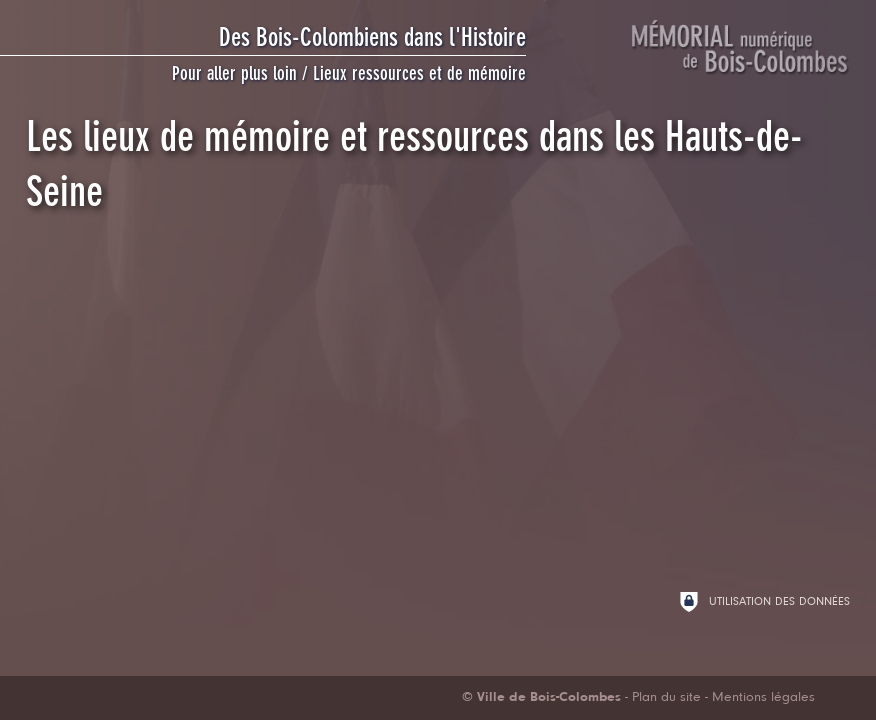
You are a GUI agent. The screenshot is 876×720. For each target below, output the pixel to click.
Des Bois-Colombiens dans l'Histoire (372, 37)
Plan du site (666, 698)
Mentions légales (763, 698)
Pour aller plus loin (234, 73)
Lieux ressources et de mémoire (419, 73)
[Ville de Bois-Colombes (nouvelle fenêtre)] (541, 698)
